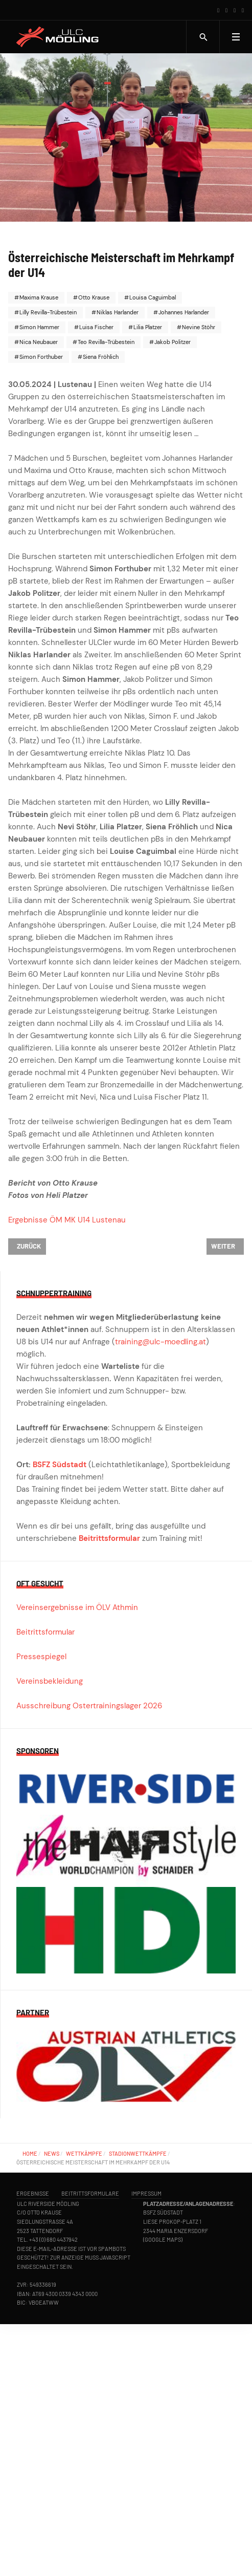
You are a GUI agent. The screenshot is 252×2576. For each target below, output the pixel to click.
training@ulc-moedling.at (160, 1342)
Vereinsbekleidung (49, 1681)
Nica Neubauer (38, 342)
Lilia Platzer (147, 327)
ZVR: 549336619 (36, 2284)
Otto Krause (93, 297)
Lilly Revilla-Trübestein (47, 312)
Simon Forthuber (40, 356)
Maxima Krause (38, 297)
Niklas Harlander (117, 312)
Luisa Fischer (95, 327)
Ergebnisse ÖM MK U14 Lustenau (67, 1220)
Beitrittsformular (109, 1538)
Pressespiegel (41, 1656)
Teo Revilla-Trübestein (105, 342)
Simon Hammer (38, 327)
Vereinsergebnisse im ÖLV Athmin (77, 1607)
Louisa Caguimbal (152, 297)
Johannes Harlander (183, 312)
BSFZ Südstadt (59, 1464)
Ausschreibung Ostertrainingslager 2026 (89, 1706)
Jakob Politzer (172, 342)
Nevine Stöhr (197, 327)
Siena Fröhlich (100, 356)
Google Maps (163, 2239)
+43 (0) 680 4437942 (53, 2239)
